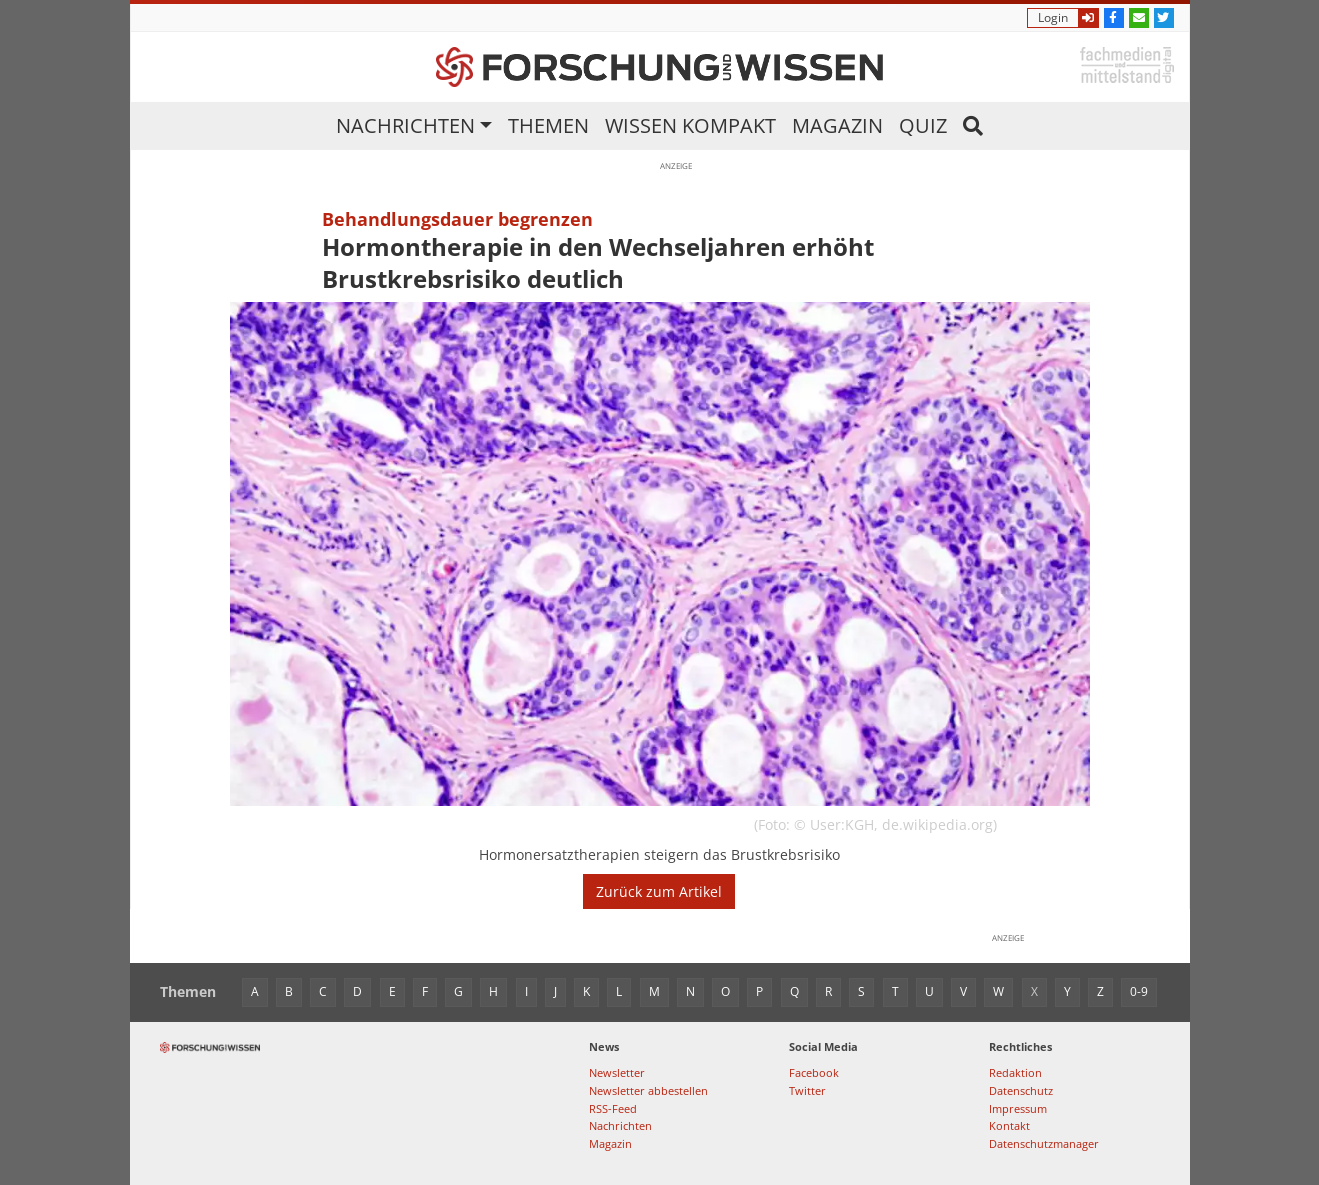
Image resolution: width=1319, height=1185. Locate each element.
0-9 (1139, 991)
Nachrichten (405, 125)
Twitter (807, 1090)
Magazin (837, 125)
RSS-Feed (613, 1108)
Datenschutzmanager (1044, 1143)
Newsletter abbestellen (648, 1090)
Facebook (814, 1072)
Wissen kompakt (690, 125)
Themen (548, 125)
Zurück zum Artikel (659, 891)
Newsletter (617, 1072)
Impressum (1018, 1108)
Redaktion (1015, 1072)
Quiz (923, 125)
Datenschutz (1021, 1090)
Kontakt (1009, 1125)
